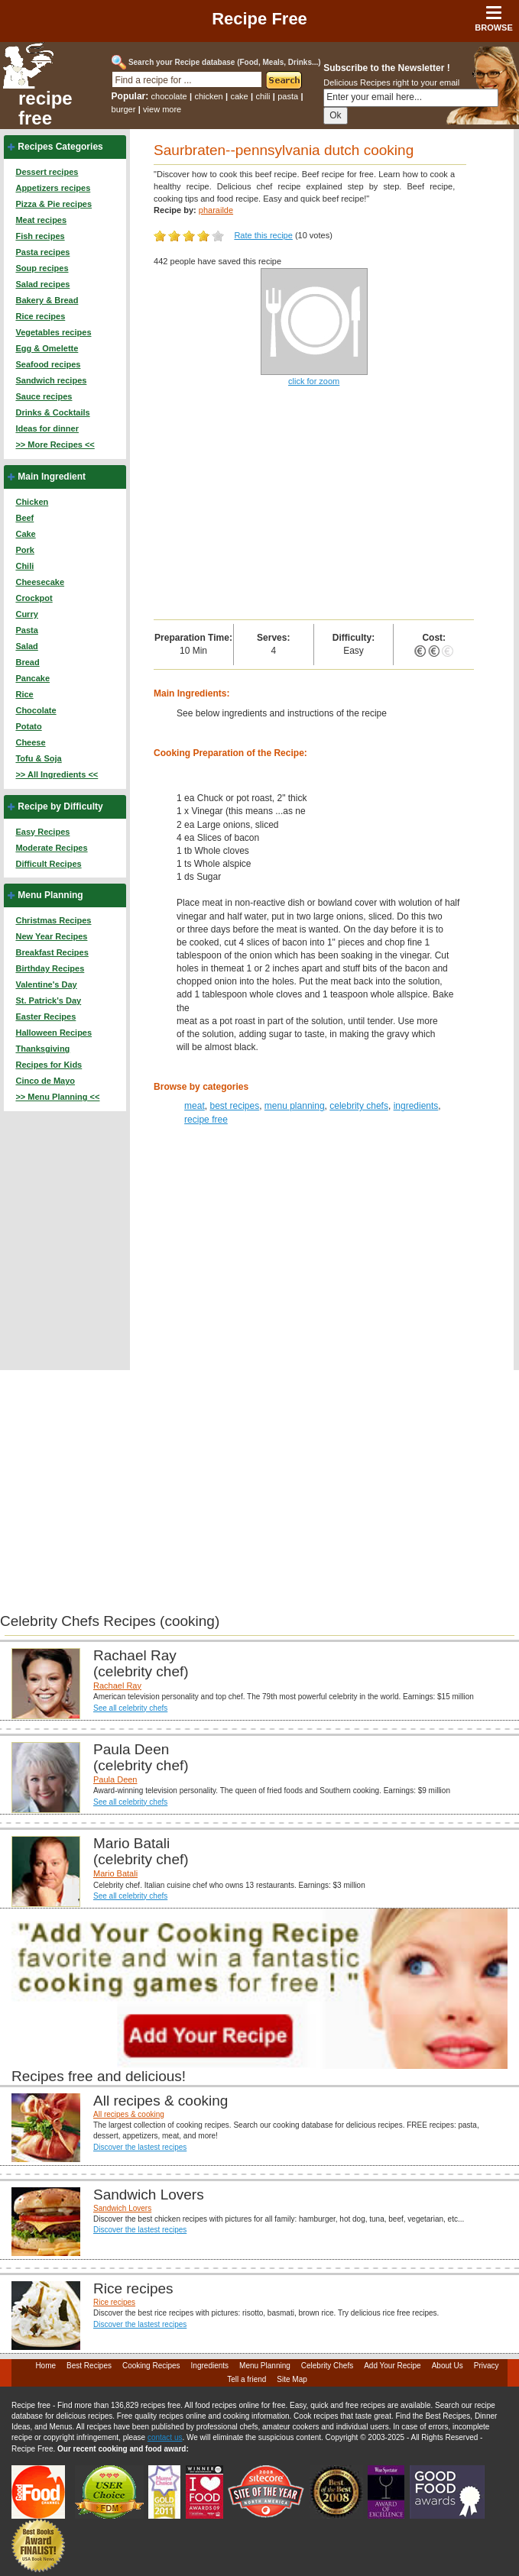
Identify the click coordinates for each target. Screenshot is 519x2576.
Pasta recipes (42, 252)
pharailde (216, 210)
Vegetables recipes (53, 332)
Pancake (32, 678)
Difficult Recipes (48, 863)
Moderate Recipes (51, 847)
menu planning (294, 1106)
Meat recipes (40, 220)
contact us (165, 2437)
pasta (287, 96)
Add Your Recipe (392, 2365)
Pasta (26, 630)
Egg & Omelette (46, 348)
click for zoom (313, 381)
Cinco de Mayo (45, 1080)
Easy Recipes (42, 831)
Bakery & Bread (46, 300)
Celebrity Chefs (327, 2365)
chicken (208, 96)
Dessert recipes (46, 171)
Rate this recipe (263, 235)
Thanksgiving (42, 1048)
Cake (25, 533)
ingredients (416, 1106)
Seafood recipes (47, 364)
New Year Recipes (51, 936)
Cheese (30, 742)
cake (239, 96)
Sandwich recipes (50, 380)
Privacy (486, 2365)
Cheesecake (39, 582)
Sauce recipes (43, 396)
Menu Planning (50, 895)
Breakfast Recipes (51, 952)
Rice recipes (40, 316)
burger (124, 109)
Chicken (31, 501)
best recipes (234, 1106)
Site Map (292, 2379)
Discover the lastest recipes (140, 2147)
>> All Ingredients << (56, 774)
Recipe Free (259, 18)
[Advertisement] (313, 505)
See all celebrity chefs (130, 1708)
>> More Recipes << (54, 444)
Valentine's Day (45, 984)
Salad (26, 646)
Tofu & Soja (38, 758)
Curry (26, 614)
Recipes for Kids (48, 1064)
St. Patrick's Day (48, 1000)
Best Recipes (89, 2365)
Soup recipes (41, 268)
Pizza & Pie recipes (53, 203)
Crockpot (33, 598)
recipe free (45, 108)
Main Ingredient (52, 476)
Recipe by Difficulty (60, 806)
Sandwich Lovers (122, 2208)
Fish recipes (39, 236)
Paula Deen (115, 1779)
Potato (28, 726)
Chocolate (35, 710)
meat (194, 1106)
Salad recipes (42, 284)
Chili (24, 565)
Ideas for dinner (47, 428)
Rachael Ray (117, 1685)
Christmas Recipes (53, 920)
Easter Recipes (45, 1016)
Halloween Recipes (53, 1032)
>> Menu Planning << (57, 1096)
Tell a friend (246, 2379)
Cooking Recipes (151, 2365)
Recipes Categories (60, 146)
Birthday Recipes (49, 968)
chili (263, 96)
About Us (447, 2365)
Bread (27, 662)
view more (162, 109)
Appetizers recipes (52, 187)
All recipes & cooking (128, 2114)
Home (45, 2365)
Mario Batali (115, 1873)
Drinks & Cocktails (52, 412)
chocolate (169, 96)
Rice (24, 694)
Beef (24, 517)
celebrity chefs (358, 1106)
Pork (24, 549)
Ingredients (210, 2365)
